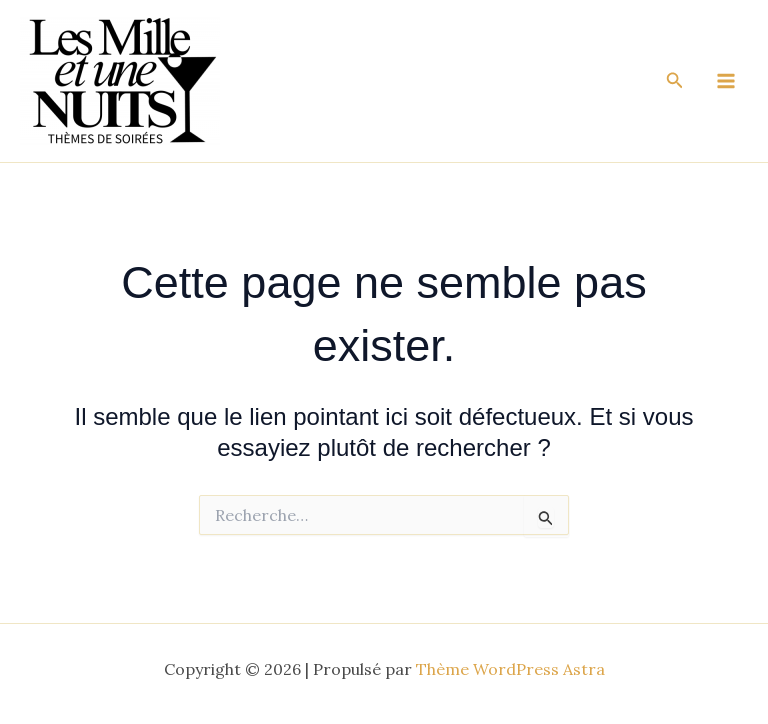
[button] (675, 81)
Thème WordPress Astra (510, 669)
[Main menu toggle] (726, 81)
